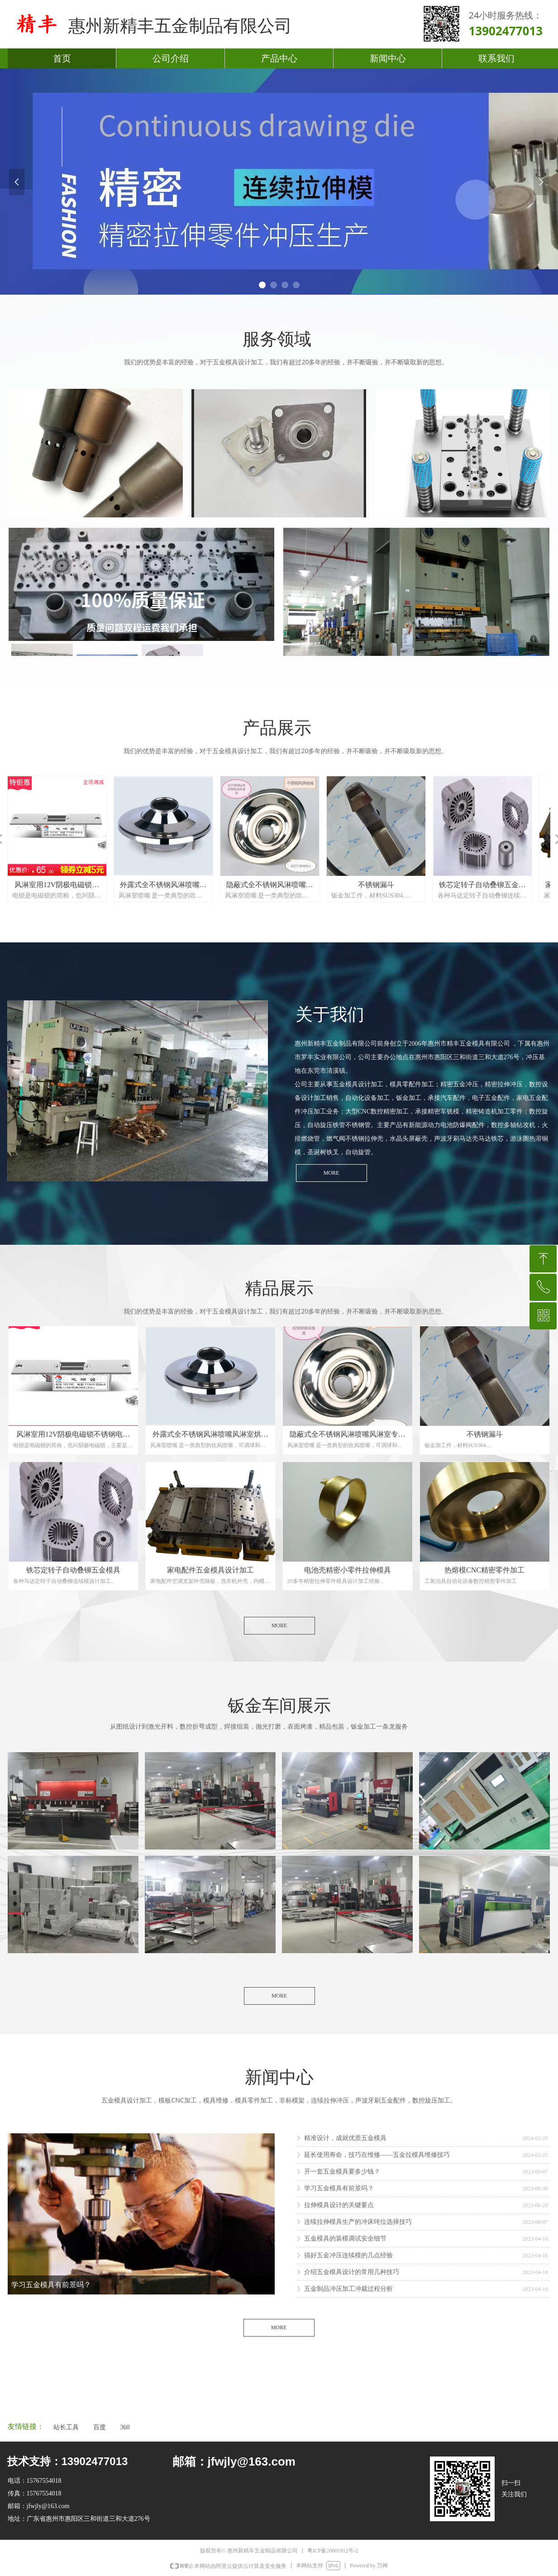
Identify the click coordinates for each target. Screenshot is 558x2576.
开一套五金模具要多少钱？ (342, 2171)
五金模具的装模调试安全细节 (345, 2238)
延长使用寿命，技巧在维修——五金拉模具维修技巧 (377, 2154)
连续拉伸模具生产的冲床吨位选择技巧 (358, 2221)
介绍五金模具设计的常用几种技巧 (351, 2272)
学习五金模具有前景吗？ (339, 2188)
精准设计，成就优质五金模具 (345, 2138)
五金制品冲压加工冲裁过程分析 (348, 2288)
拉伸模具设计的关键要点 (339, 2205)
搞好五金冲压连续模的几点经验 (348, 2255)
